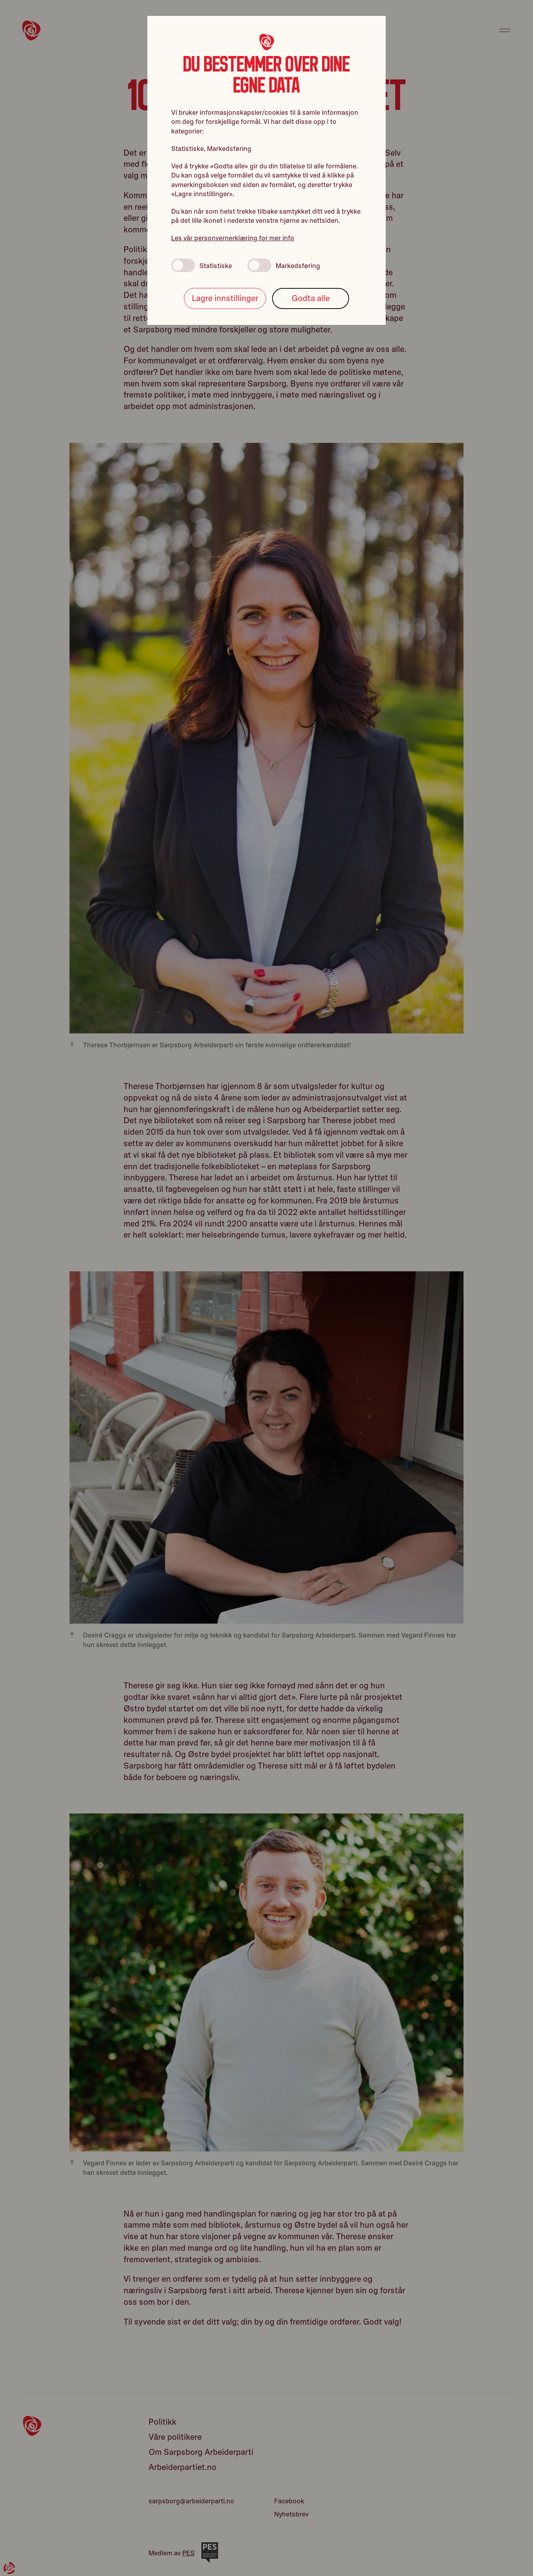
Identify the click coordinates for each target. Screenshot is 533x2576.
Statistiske (201, 265)
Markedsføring (283, 265)
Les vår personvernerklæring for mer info (232, 238)
